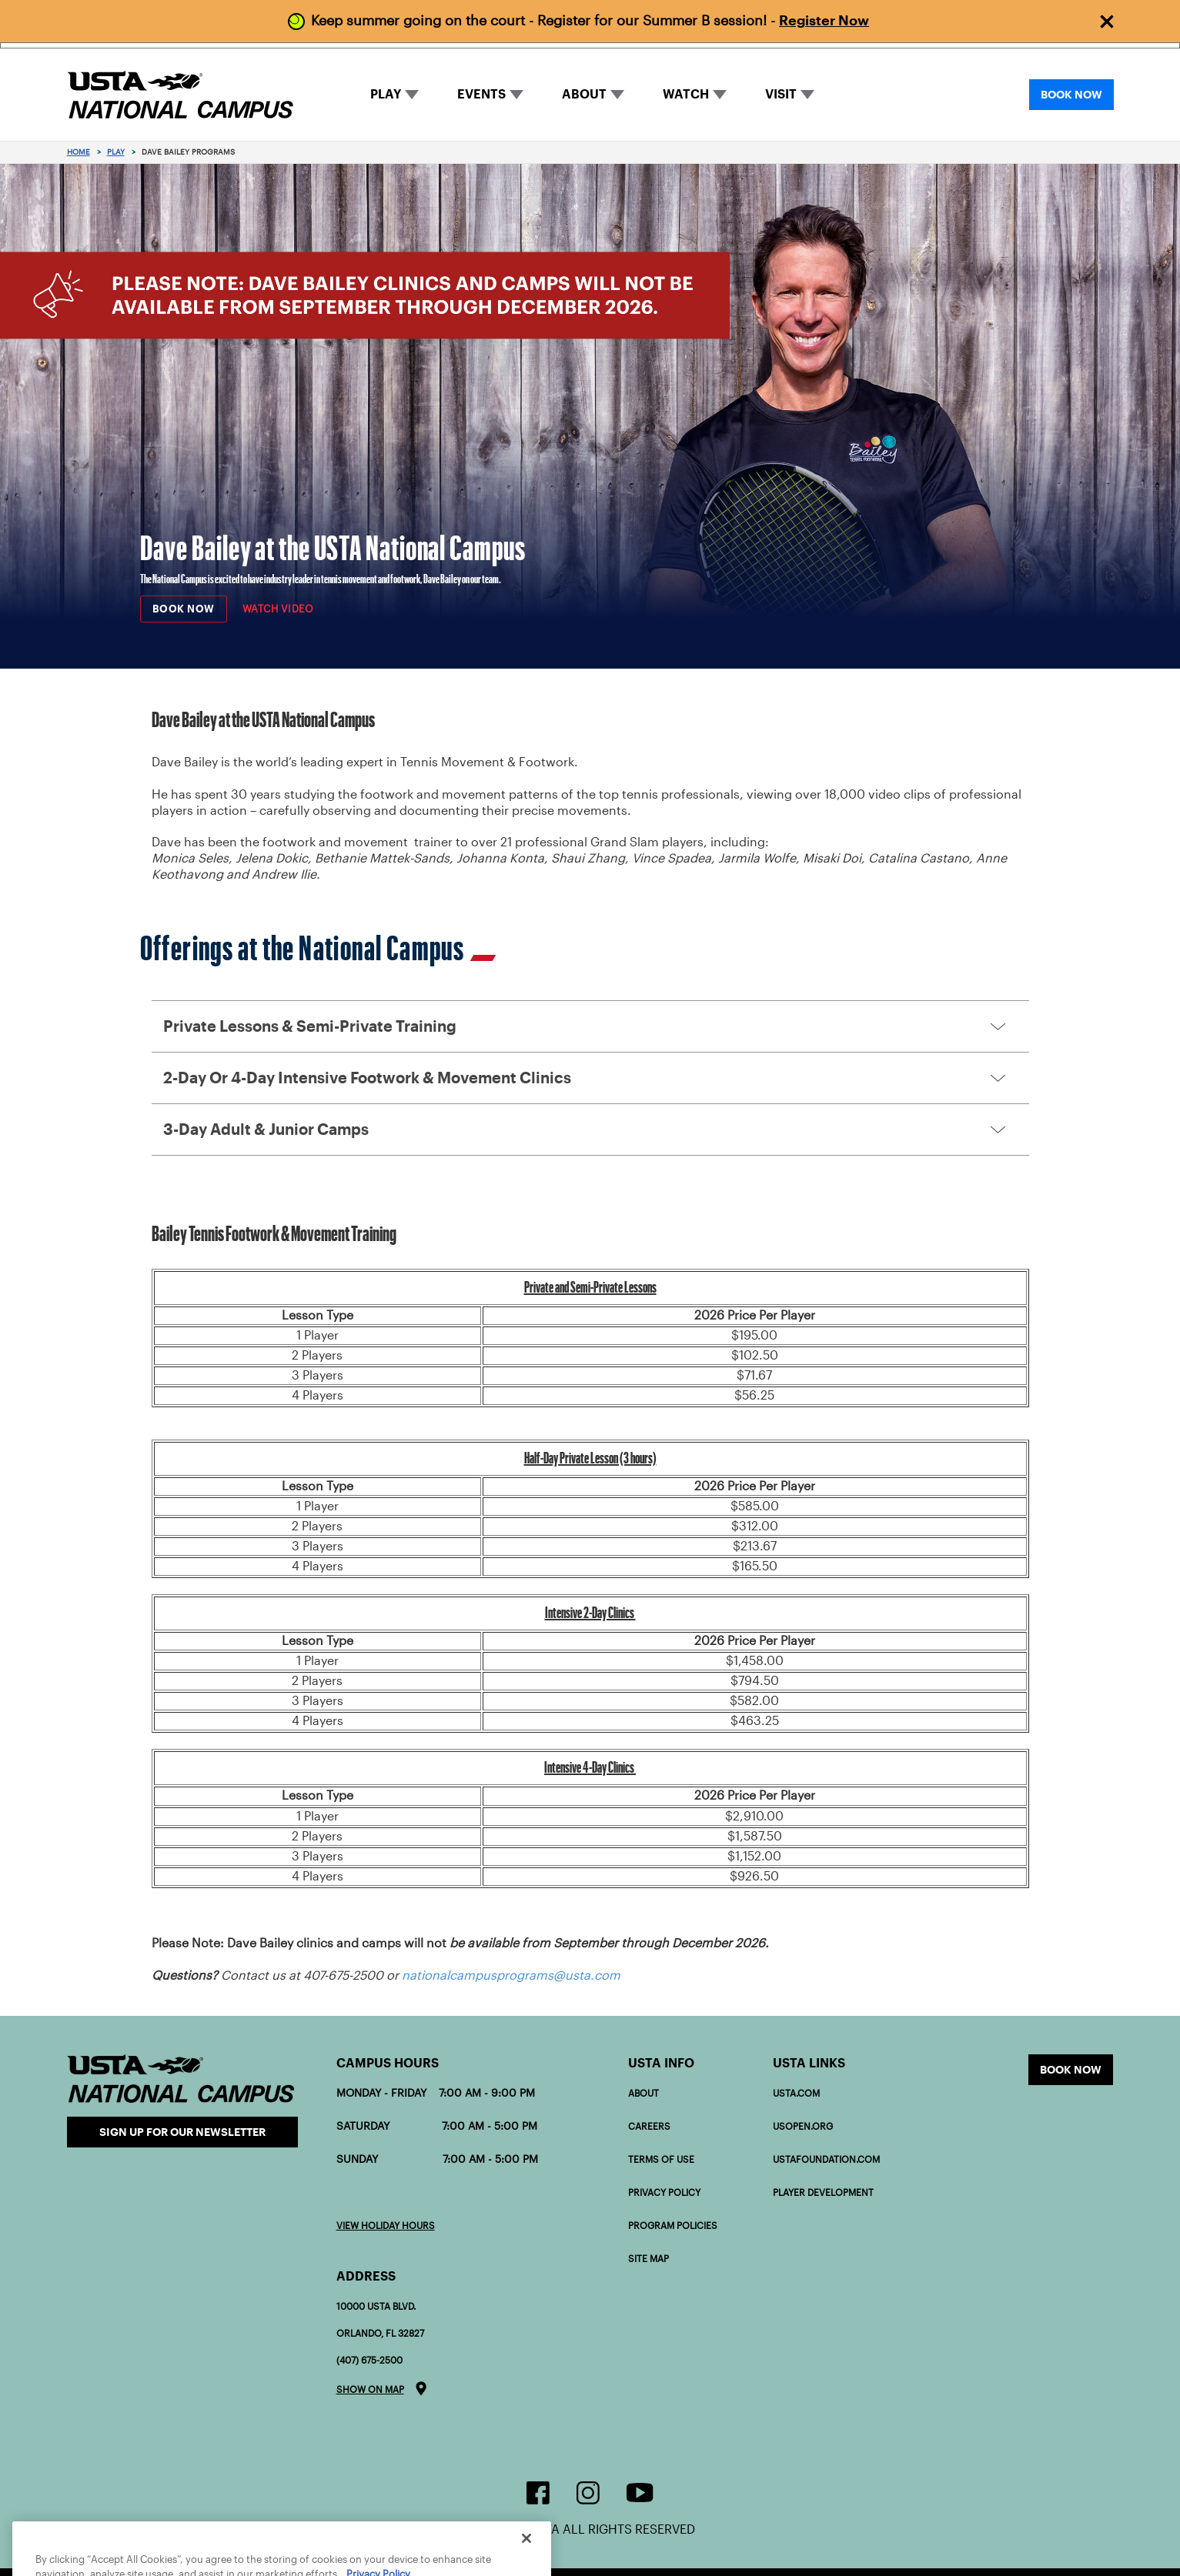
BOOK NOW (1071, 94)
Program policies (672, 2226)
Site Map (648, 2259)
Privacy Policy (664, 2192)
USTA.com (796, 2093)
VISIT (781, 94)
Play (116, 152)
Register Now (824, 20)
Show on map (370, 2389)
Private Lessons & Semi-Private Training (309, 1026)
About (643, 2093)
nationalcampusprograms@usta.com (511, 1975)
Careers (649, 2126)
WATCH (686, 94)
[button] (590, 1026)
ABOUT (584, 94)
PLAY (385, 94)
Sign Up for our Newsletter (182, 2132)
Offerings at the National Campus (318, 948)
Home (78, 152)
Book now (1070, 2070)
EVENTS (481, 94)
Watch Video (278, 609)
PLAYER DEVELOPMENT (823, 2192)
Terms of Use (661, 2159)
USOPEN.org (803, 2126)
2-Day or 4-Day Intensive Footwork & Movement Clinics (367, 1078)
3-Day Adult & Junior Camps (266, 1129)
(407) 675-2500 (369, 2360)
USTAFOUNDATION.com (826, 2159)
